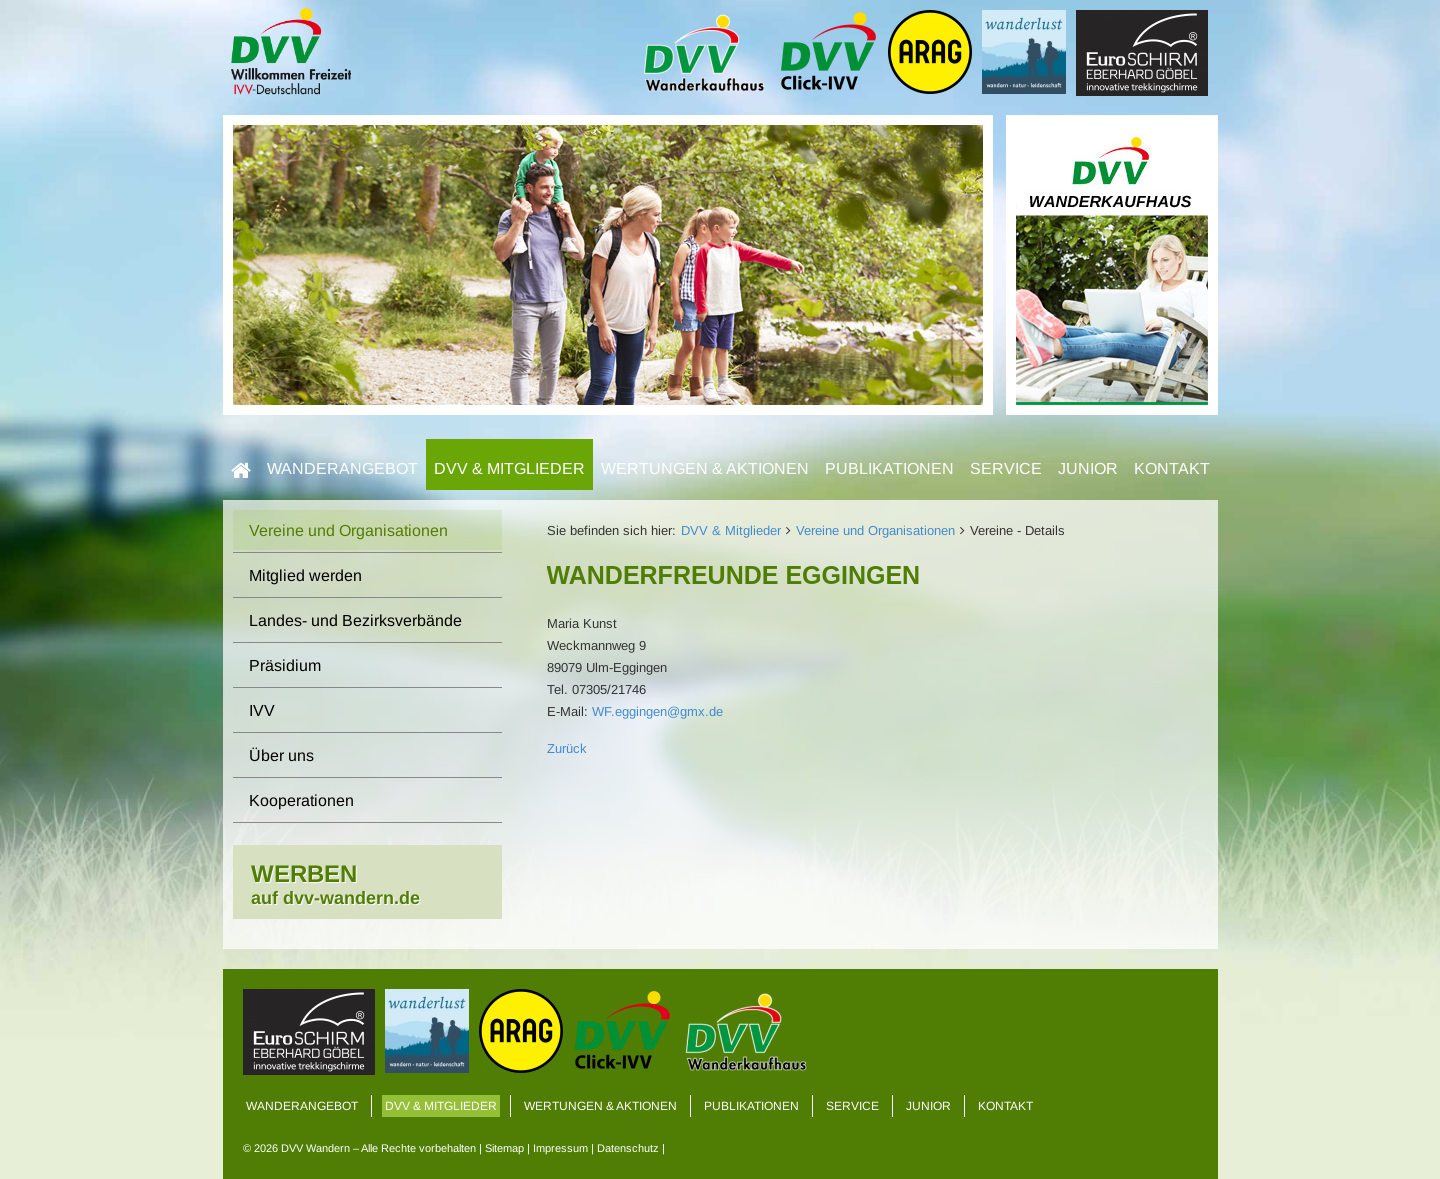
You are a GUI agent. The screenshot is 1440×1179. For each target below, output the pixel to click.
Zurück (567, 748)
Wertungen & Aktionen (705, 468)
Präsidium (285, 665)
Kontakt (1172, 468)
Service (1006, 468)
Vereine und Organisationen (875, 530)
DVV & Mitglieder (509, 468)
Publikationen (889, 468)
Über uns (281, 755)
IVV (262, 710)
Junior (1088, 468)
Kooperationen (301, 800)
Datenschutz (628, 1148)
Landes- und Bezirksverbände (355, 620)
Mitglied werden (305, 575)
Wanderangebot (342, 468)
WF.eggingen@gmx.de (657, 711)
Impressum (560, 1148)
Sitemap (504, 1148)
